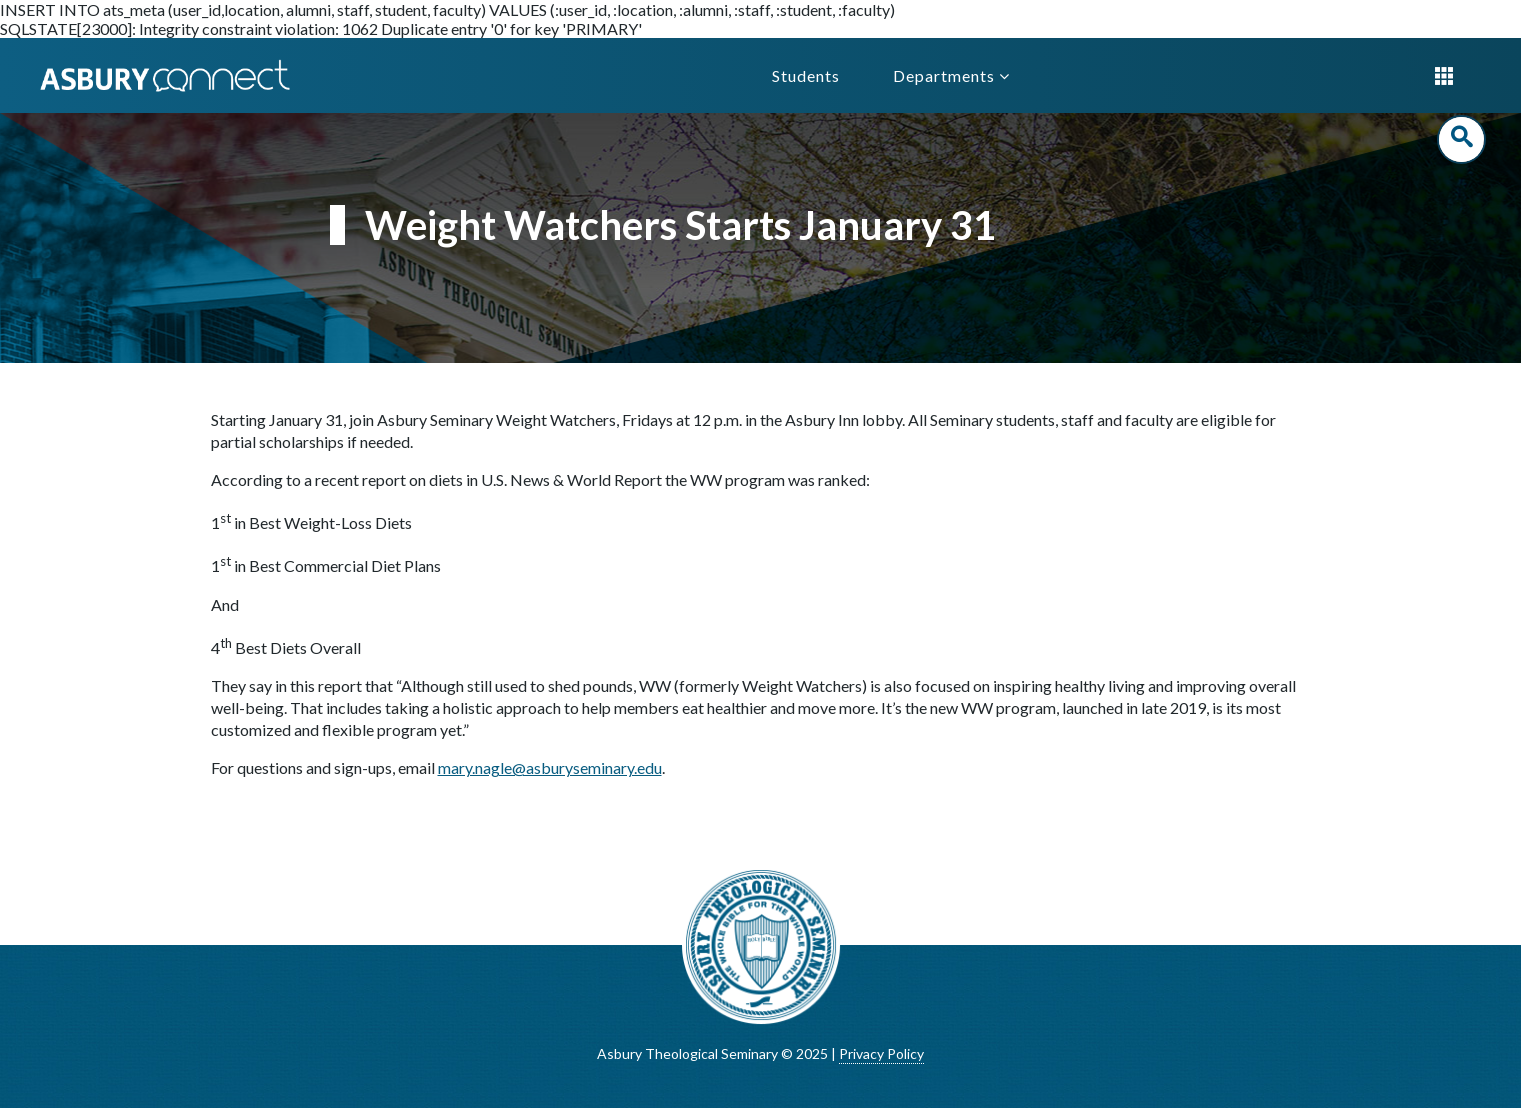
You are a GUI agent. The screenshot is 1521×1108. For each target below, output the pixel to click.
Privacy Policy (881, 1053)
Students (806, 75)
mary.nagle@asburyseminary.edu (550, 767)
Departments (951, 75)
